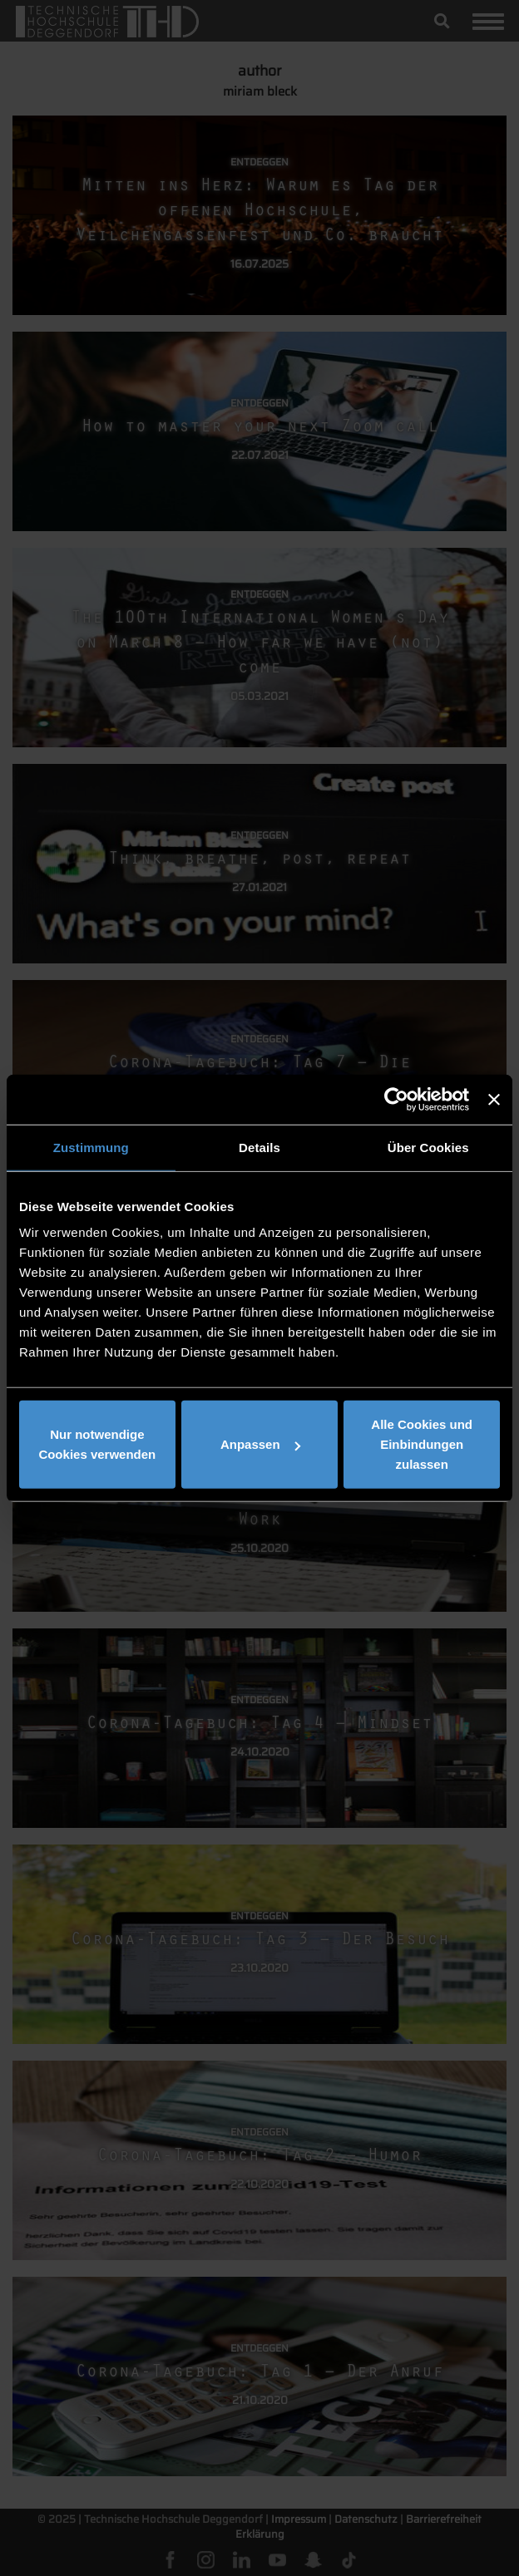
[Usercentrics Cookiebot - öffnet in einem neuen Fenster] (396, 1098)
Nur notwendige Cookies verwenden (97, 1444)
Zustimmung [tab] (91, 1147)
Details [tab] (259, 1147)
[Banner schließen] (494, 1099)
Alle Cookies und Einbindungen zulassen (421, 1444)
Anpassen (260, 1444)
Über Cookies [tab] (428, 1147)
